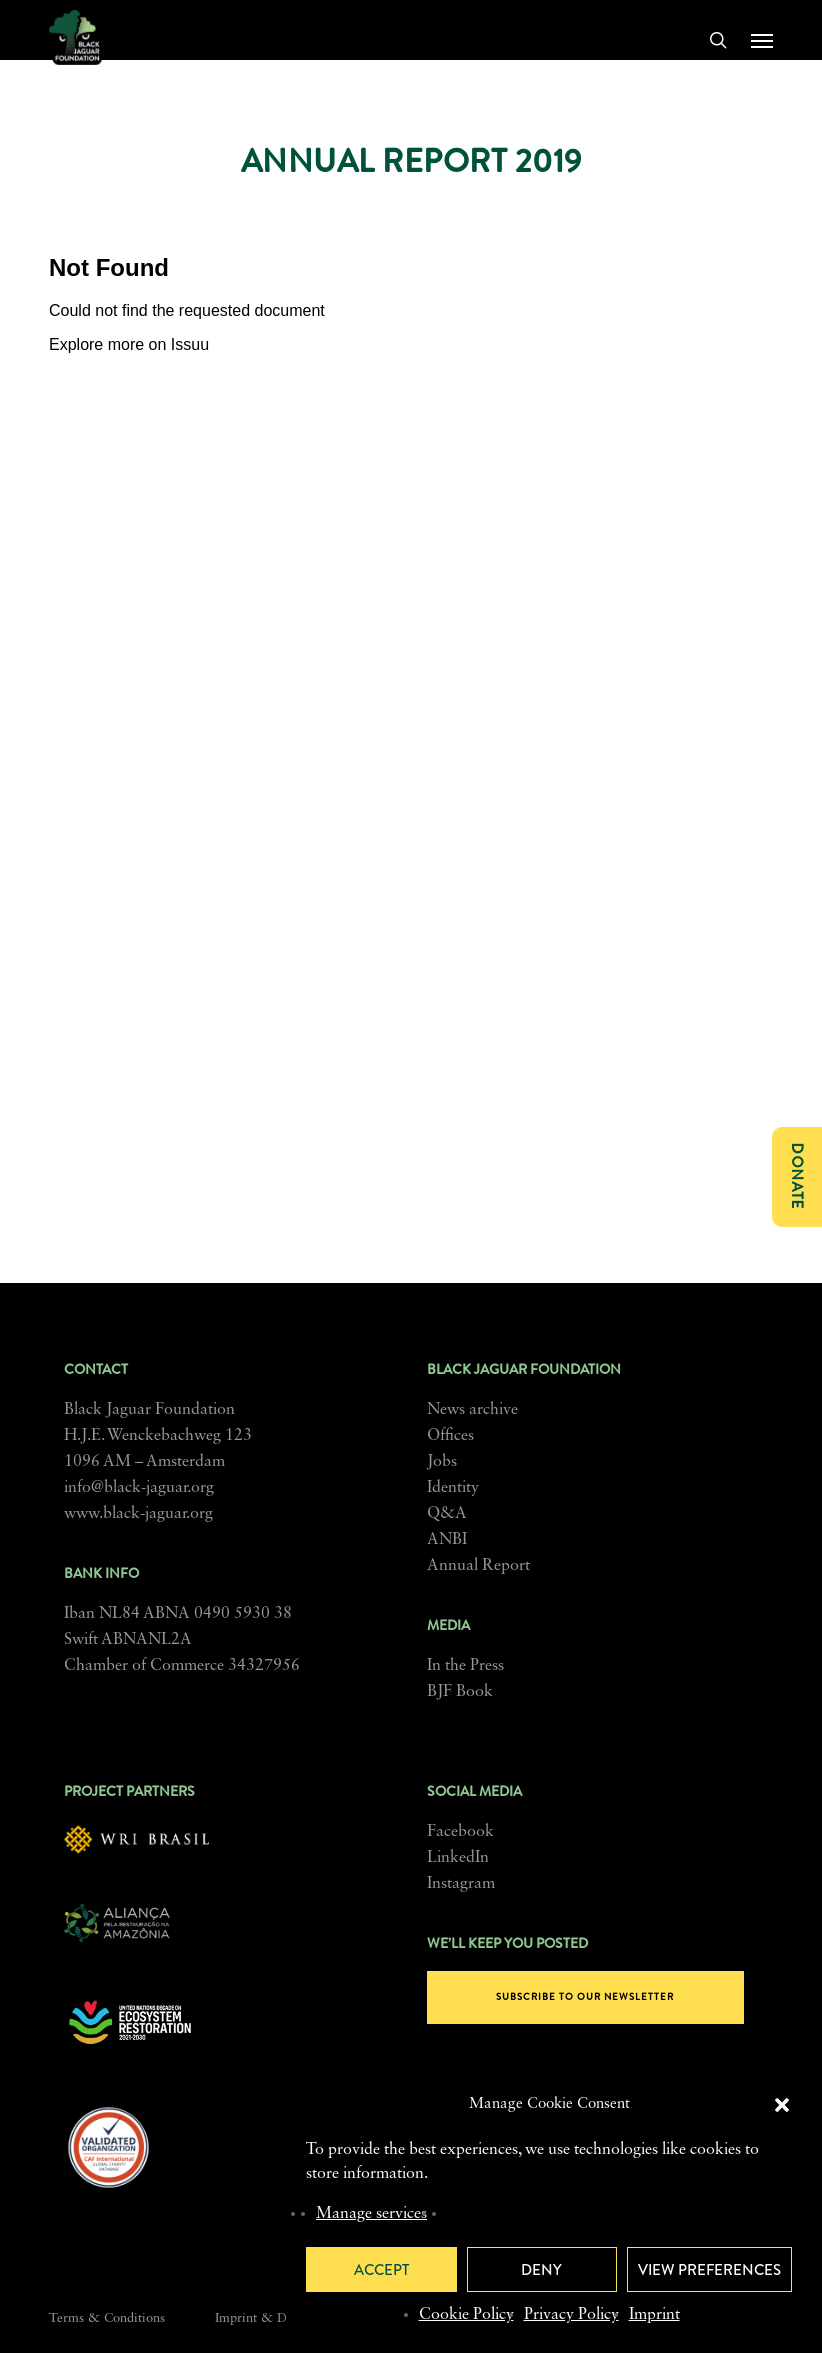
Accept (381, 2270)
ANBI (447, 1540)
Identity (453, 1488)
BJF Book (460, 1692)
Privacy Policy (571, 2315)
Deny (541, 2270)
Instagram (461, 1884)
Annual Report (478, 1566)
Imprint (654, 2315)
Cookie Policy (466, 2315)
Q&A (447, 1514)
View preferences (709, 2270)
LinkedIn (458, 1858)
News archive (472, 1410)
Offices (450, 1436)
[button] (782, 2105)
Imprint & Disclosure (275, 2318)
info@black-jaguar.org (139, 1488)
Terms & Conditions (107, 2318)
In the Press (465, 1666)
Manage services (371, 2214)
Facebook (460, 1832)
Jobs (442, 1462)
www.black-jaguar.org (138, 1514)
